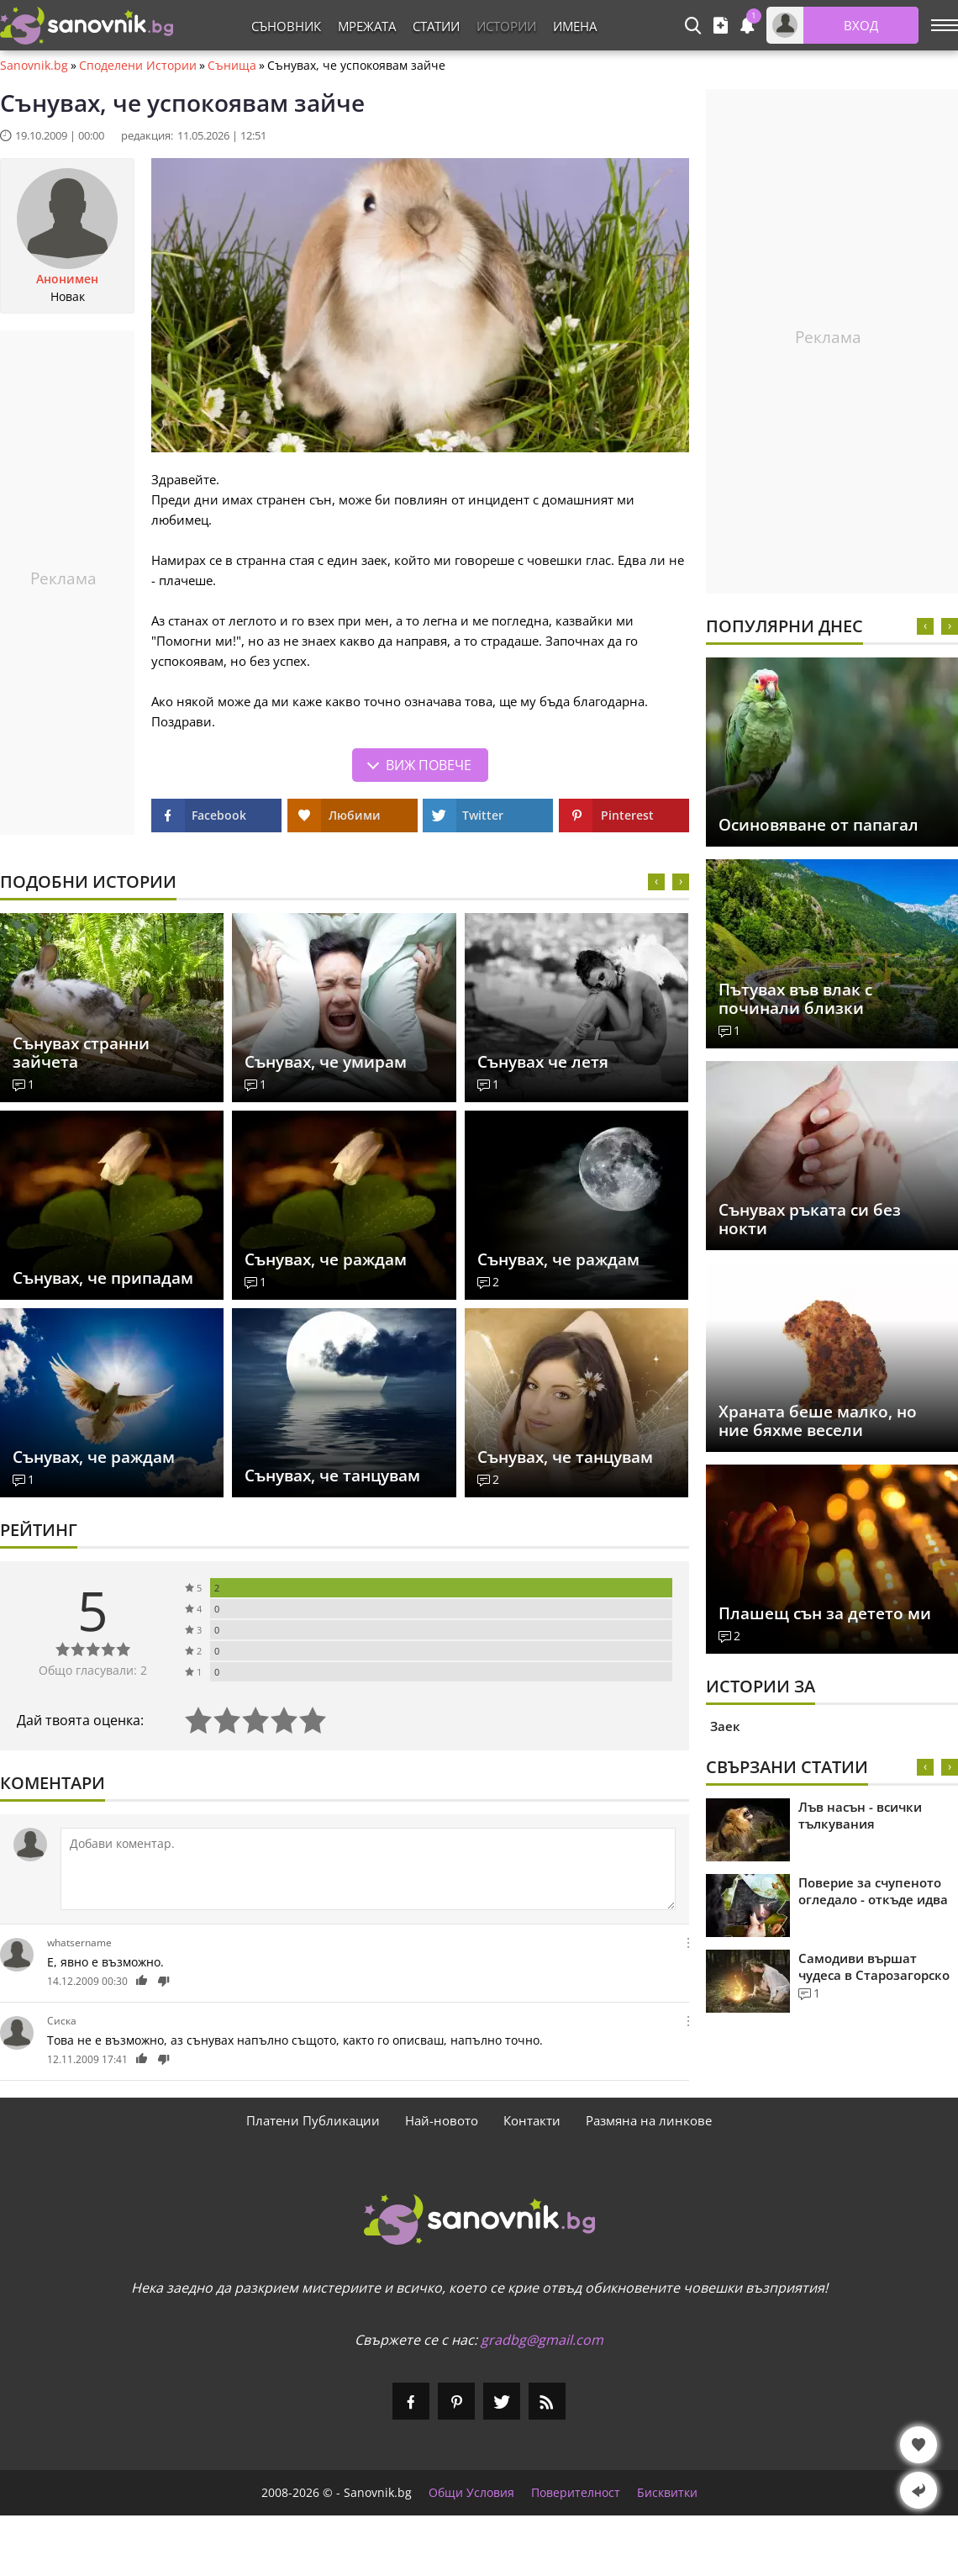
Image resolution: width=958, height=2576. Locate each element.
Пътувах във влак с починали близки (795, 999)
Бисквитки (667, 2493)
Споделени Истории (138, 65)
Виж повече (428, 765)
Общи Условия (471, 2493)
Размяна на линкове (649, 2120)
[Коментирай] (368, 1869)
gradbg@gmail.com (542, 2340)
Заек (725, 1726)
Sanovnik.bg (34, 65)
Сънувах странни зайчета (81, 1052)
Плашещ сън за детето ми (824, 1613)
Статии (436, 26)
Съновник (286, 26)
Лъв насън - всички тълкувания (860, 1815)
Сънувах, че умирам (326, 1062)
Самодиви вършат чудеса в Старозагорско (874, 1966)
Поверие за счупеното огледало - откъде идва (873, 1891)
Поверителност (575, 2493)
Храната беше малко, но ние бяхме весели (817, 1421)
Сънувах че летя (542, 1062)
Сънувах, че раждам (326, 1259)
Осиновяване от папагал (818, 825)
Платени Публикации (313, 2120)
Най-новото (441, 2120)
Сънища (232, 65)
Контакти (532, 2120)
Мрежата (367, 26)
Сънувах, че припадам (103, 1278)
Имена (575, 26)
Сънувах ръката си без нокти (809, 1219)
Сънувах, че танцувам (332, 1475)
